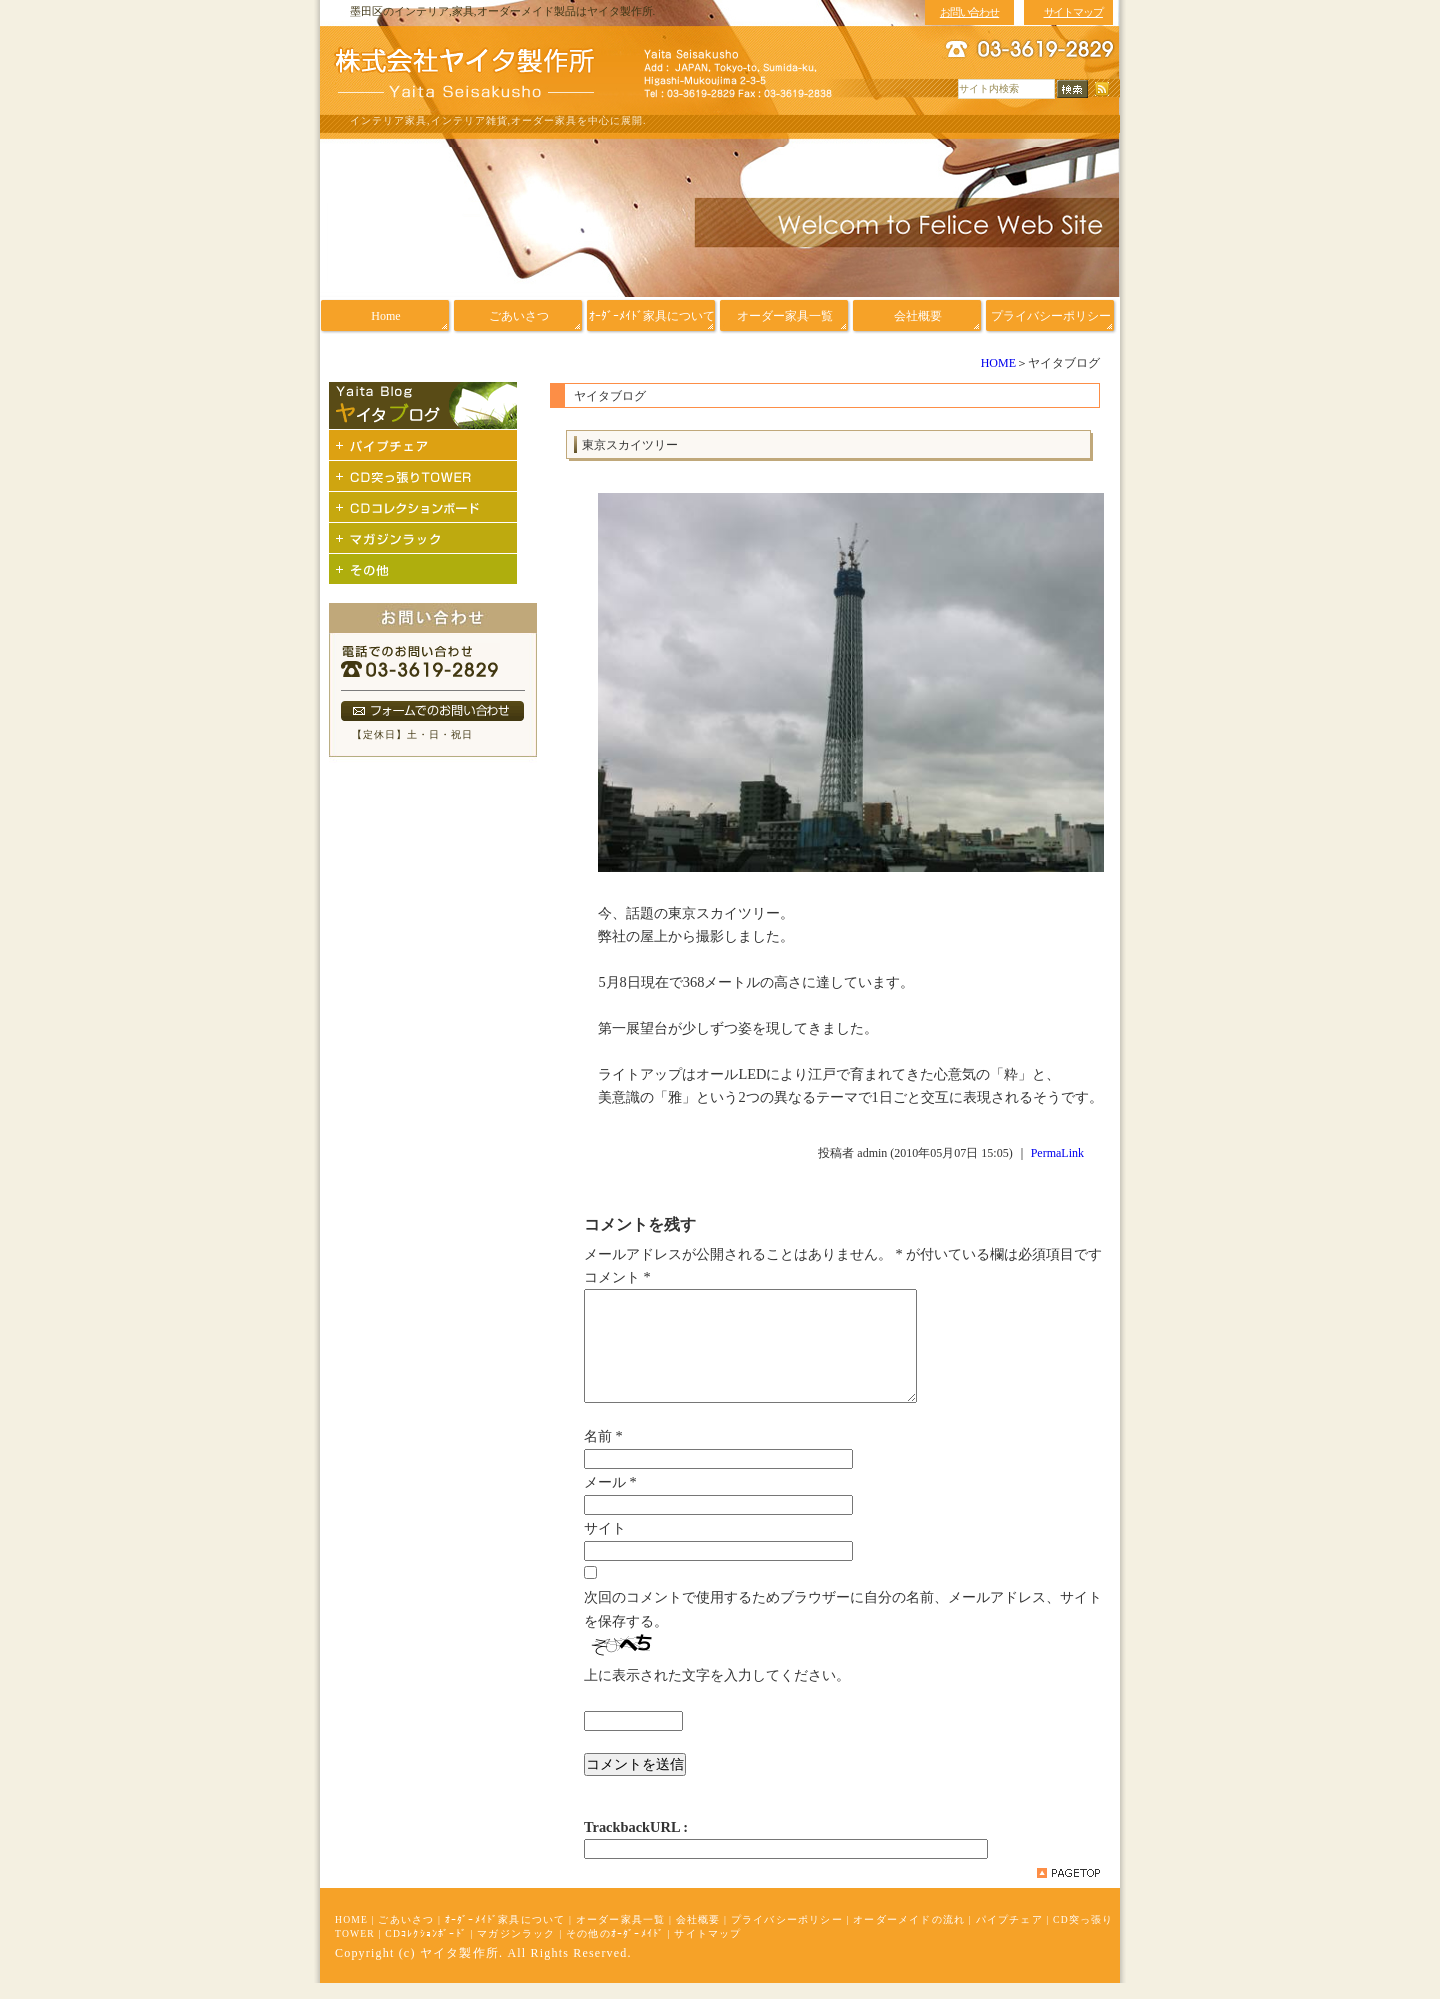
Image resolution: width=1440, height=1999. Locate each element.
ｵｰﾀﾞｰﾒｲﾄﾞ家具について (505, 1935)
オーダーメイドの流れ (909, 1935)
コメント (617, 1277)
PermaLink (1057, 1153)
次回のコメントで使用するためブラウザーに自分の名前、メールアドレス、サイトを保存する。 (843, 1624)
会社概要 (698, 1935)
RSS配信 (1102, 89)
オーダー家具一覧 (621, 1935)
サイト (605, 1544)
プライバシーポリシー (787, 1935)
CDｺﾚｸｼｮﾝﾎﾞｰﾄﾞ (426, 1949)
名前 (603, 1452)
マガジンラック (516, 1949)
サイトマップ (707, 1949)
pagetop (1068, 1889)
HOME (998, 363)
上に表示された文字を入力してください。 (717, 1691)
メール (610, 1498)
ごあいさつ (406, 1935)
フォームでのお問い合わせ (432, 711)
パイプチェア (1009, 1935)
